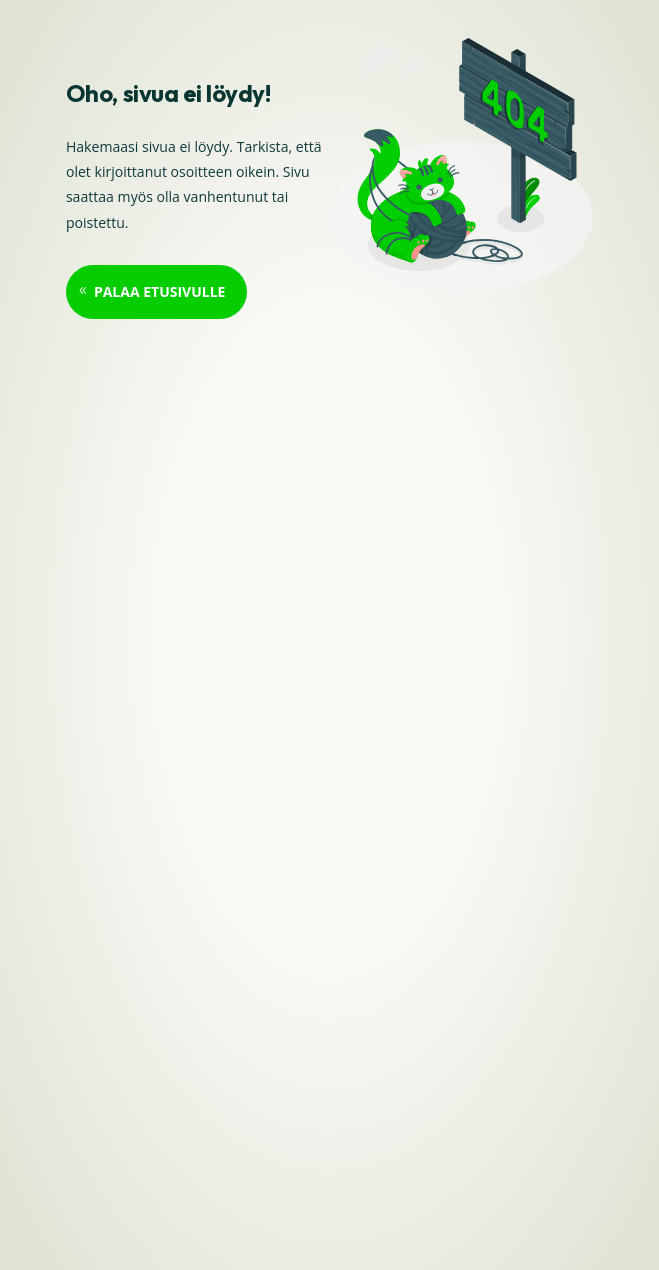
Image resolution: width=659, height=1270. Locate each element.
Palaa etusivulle (160, 291)
